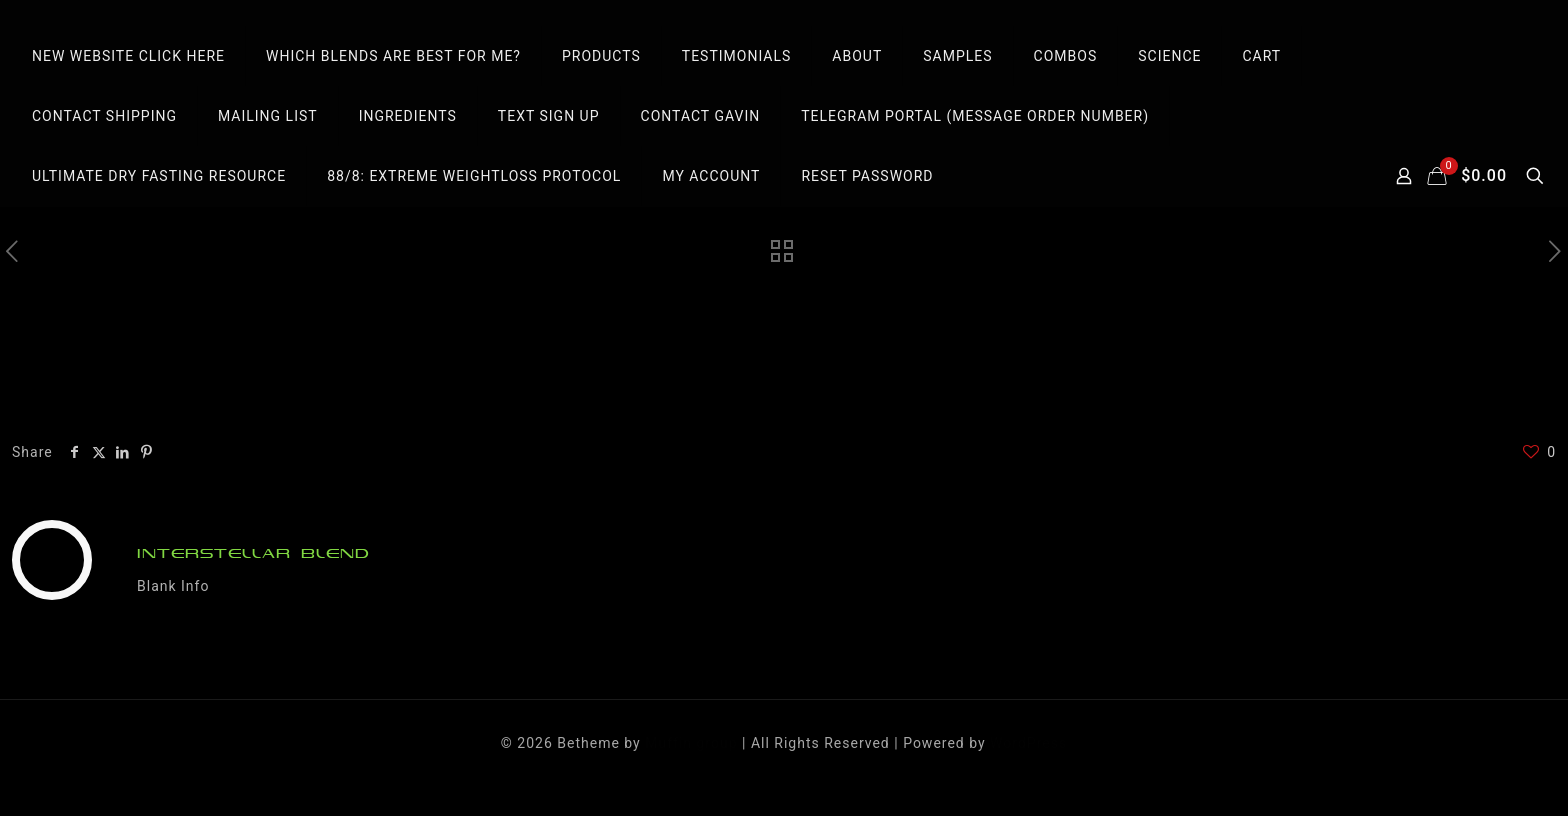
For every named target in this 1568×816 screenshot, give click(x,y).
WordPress (1028, 743)
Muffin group (691, 743)
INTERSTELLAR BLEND (253, 553)
